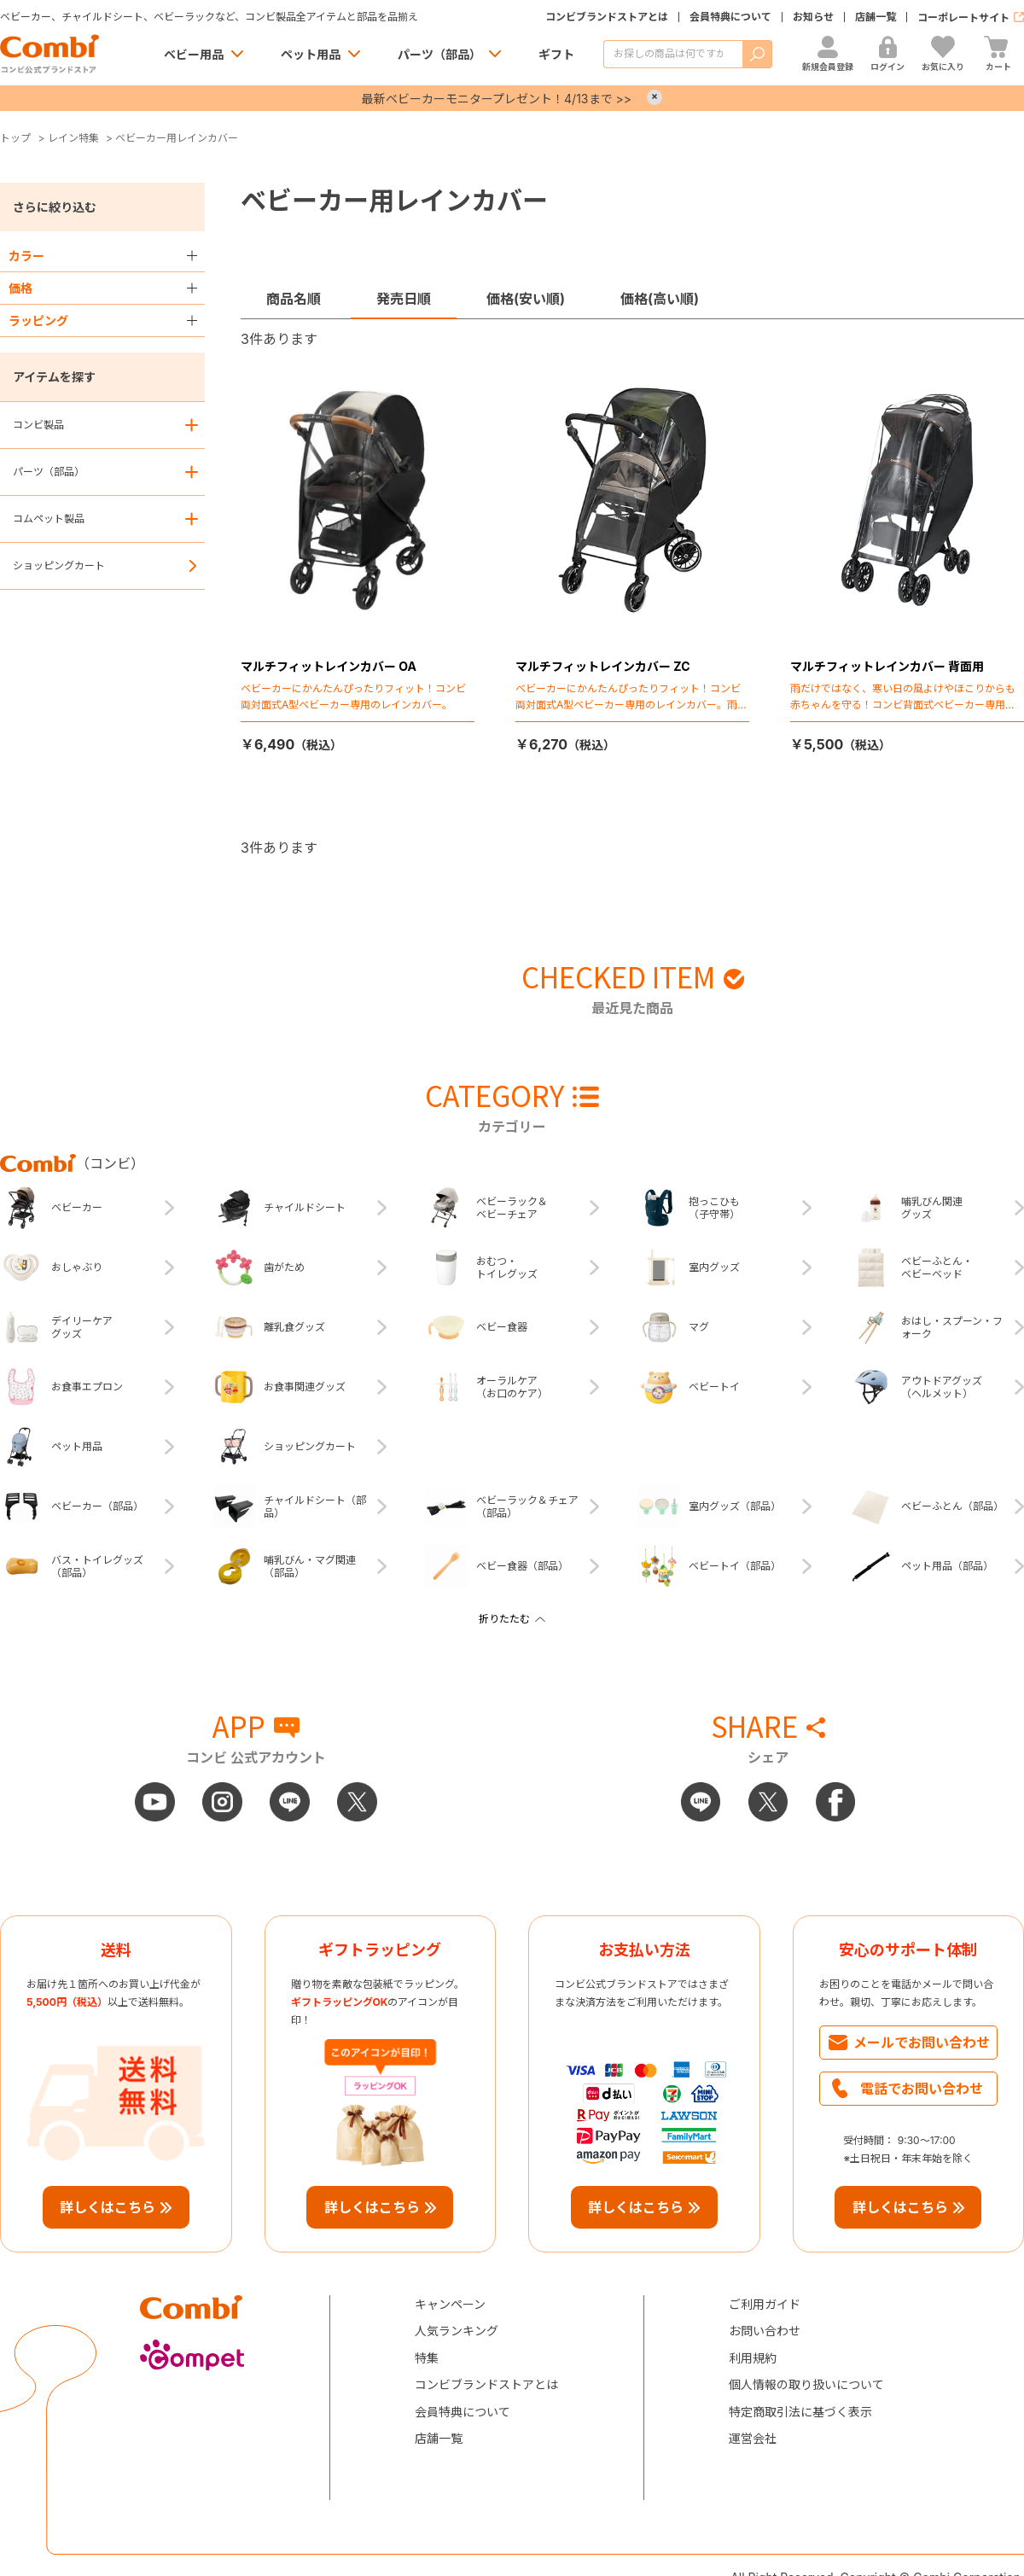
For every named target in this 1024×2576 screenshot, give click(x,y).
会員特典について (730, 17)
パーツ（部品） (439, 54)
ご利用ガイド (764, 2304)
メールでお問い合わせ (921, 2042)
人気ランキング (456, 2330)
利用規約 (753, 2358)
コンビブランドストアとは (606, 17)
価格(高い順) (659, 298)
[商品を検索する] (672, 54)
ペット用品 (310, 54)
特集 (427, 2358)
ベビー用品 (194, 54)
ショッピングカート (59, 565)
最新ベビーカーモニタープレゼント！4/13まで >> (496, 98)
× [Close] (654, 97)
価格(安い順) (525, 298)
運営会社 (753, 2438)
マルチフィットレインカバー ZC (602, 666)
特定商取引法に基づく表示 (800, 2411)
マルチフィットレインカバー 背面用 (887, 666)
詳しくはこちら (107, 2207)
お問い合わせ (764, 2330)
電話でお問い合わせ (921, 2088)
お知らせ (813, 17)
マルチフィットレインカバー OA (328, 666)
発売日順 (403, 298)
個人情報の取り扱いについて (806, 2384)
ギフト (556, 54)
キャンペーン (450, 2304)
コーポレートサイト (963, 17)
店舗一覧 (875, 17)
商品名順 (293, 298)
